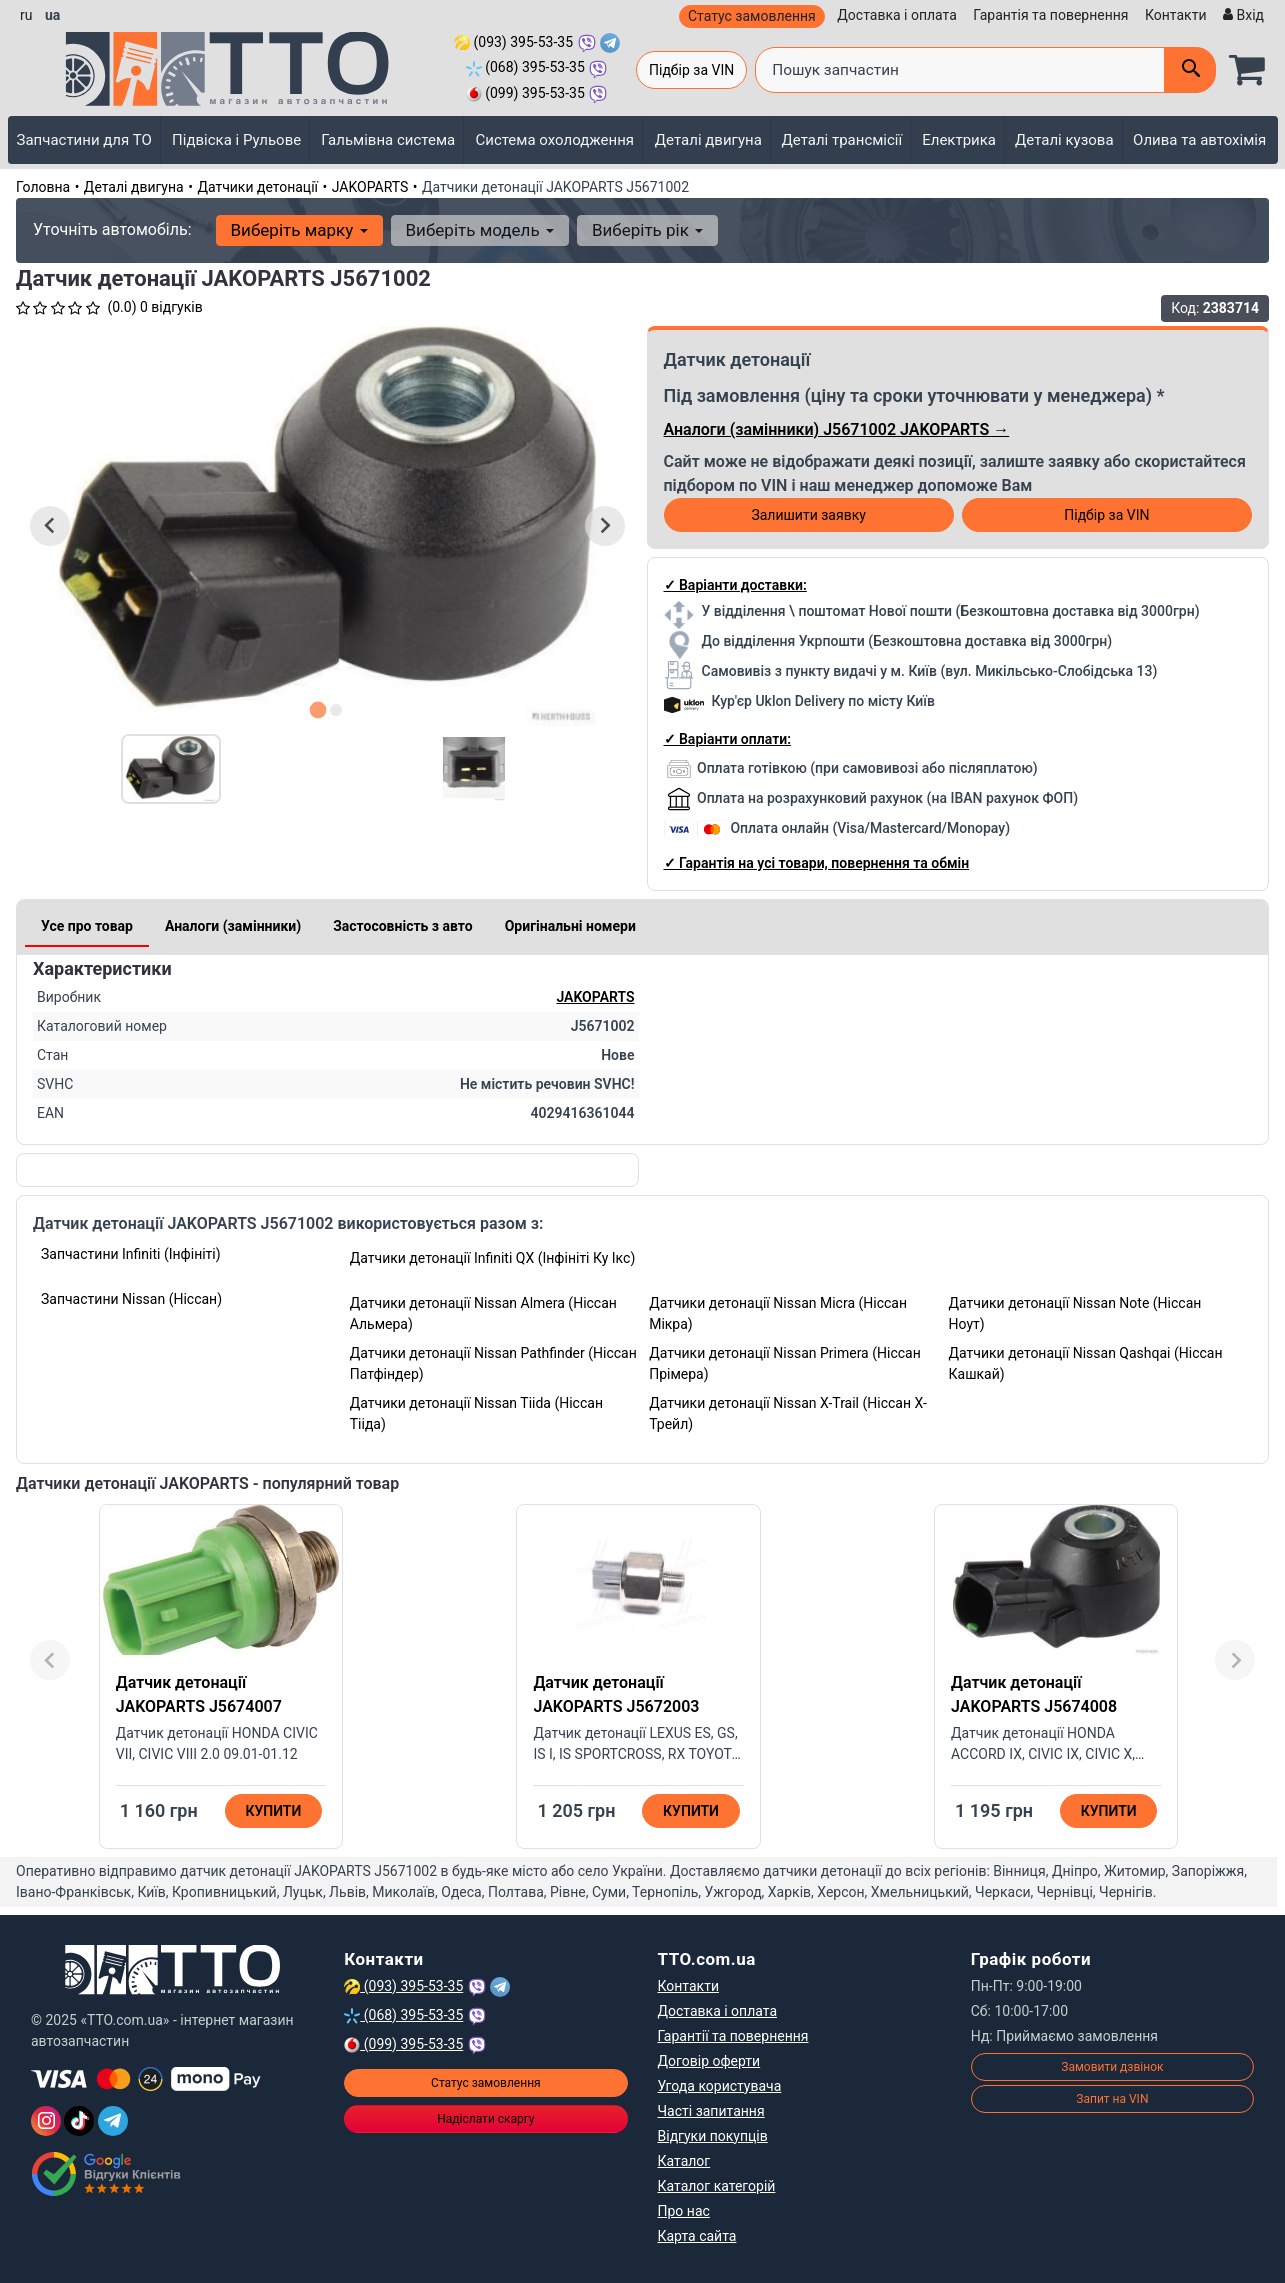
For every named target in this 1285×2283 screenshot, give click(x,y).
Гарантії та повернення (733, 2036)
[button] (171, 769)
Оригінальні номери (570, 926)
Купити (273, 1811)
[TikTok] (79, 2121)
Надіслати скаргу (485, 2119)
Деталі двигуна (708, 140)
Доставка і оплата (897, 15)
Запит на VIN (1112, 2099)
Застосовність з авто (403, 926)
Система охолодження (554, 140)
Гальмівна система (388, 140)
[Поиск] (1190, 70)
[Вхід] (1241, 15)
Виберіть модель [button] (480, 230)
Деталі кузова (1064, 140)
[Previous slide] (50, 1660)
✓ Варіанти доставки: (735, 585)
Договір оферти (709, 2061)
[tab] (318, 709)
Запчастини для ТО (84, 140)
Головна (43, 187)
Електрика (959, 140)
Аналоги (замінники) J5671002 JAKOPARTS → (837, 429)
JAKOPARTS (370, 187)
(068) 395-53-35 (525, 67)
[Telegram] (113, 2121)
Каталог (684, 2161)
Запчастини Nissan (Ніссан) (131, 1299)
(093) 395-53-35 (513, 42)
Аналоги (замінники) (233, 926)
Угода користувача (720, 2086)
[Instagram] (46, 2121)
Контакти (1176, 15)
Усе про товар (87, 926)
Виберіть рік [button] (647, 230)
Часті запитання (711, 2111)
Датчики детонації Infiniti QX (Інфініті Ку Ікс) (493, 1258)
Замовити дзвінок (1112, 2067)
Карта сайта (697, 2236)
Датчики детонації (257, 187)
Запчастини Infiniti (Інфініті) (131, 1254)
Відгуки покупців (713, 2136)
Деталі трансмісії (841, 140)
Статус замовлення (752, 16)
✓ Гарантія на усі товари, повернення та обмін (817, 863)
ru (26, 15)
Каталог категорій (717, 2186)
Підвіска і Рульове (236, 140)
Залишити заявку (808, 515)
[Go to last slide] (50, 526)
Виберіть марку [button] (299, 230)
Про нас (684, 2211)
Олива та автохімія (1199, 140)
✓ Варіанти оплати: (727, 739)
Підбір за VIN (691, 70)
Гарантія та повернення (1050, 15)
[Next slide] (605, 526)
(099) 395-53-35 (525, 93)
